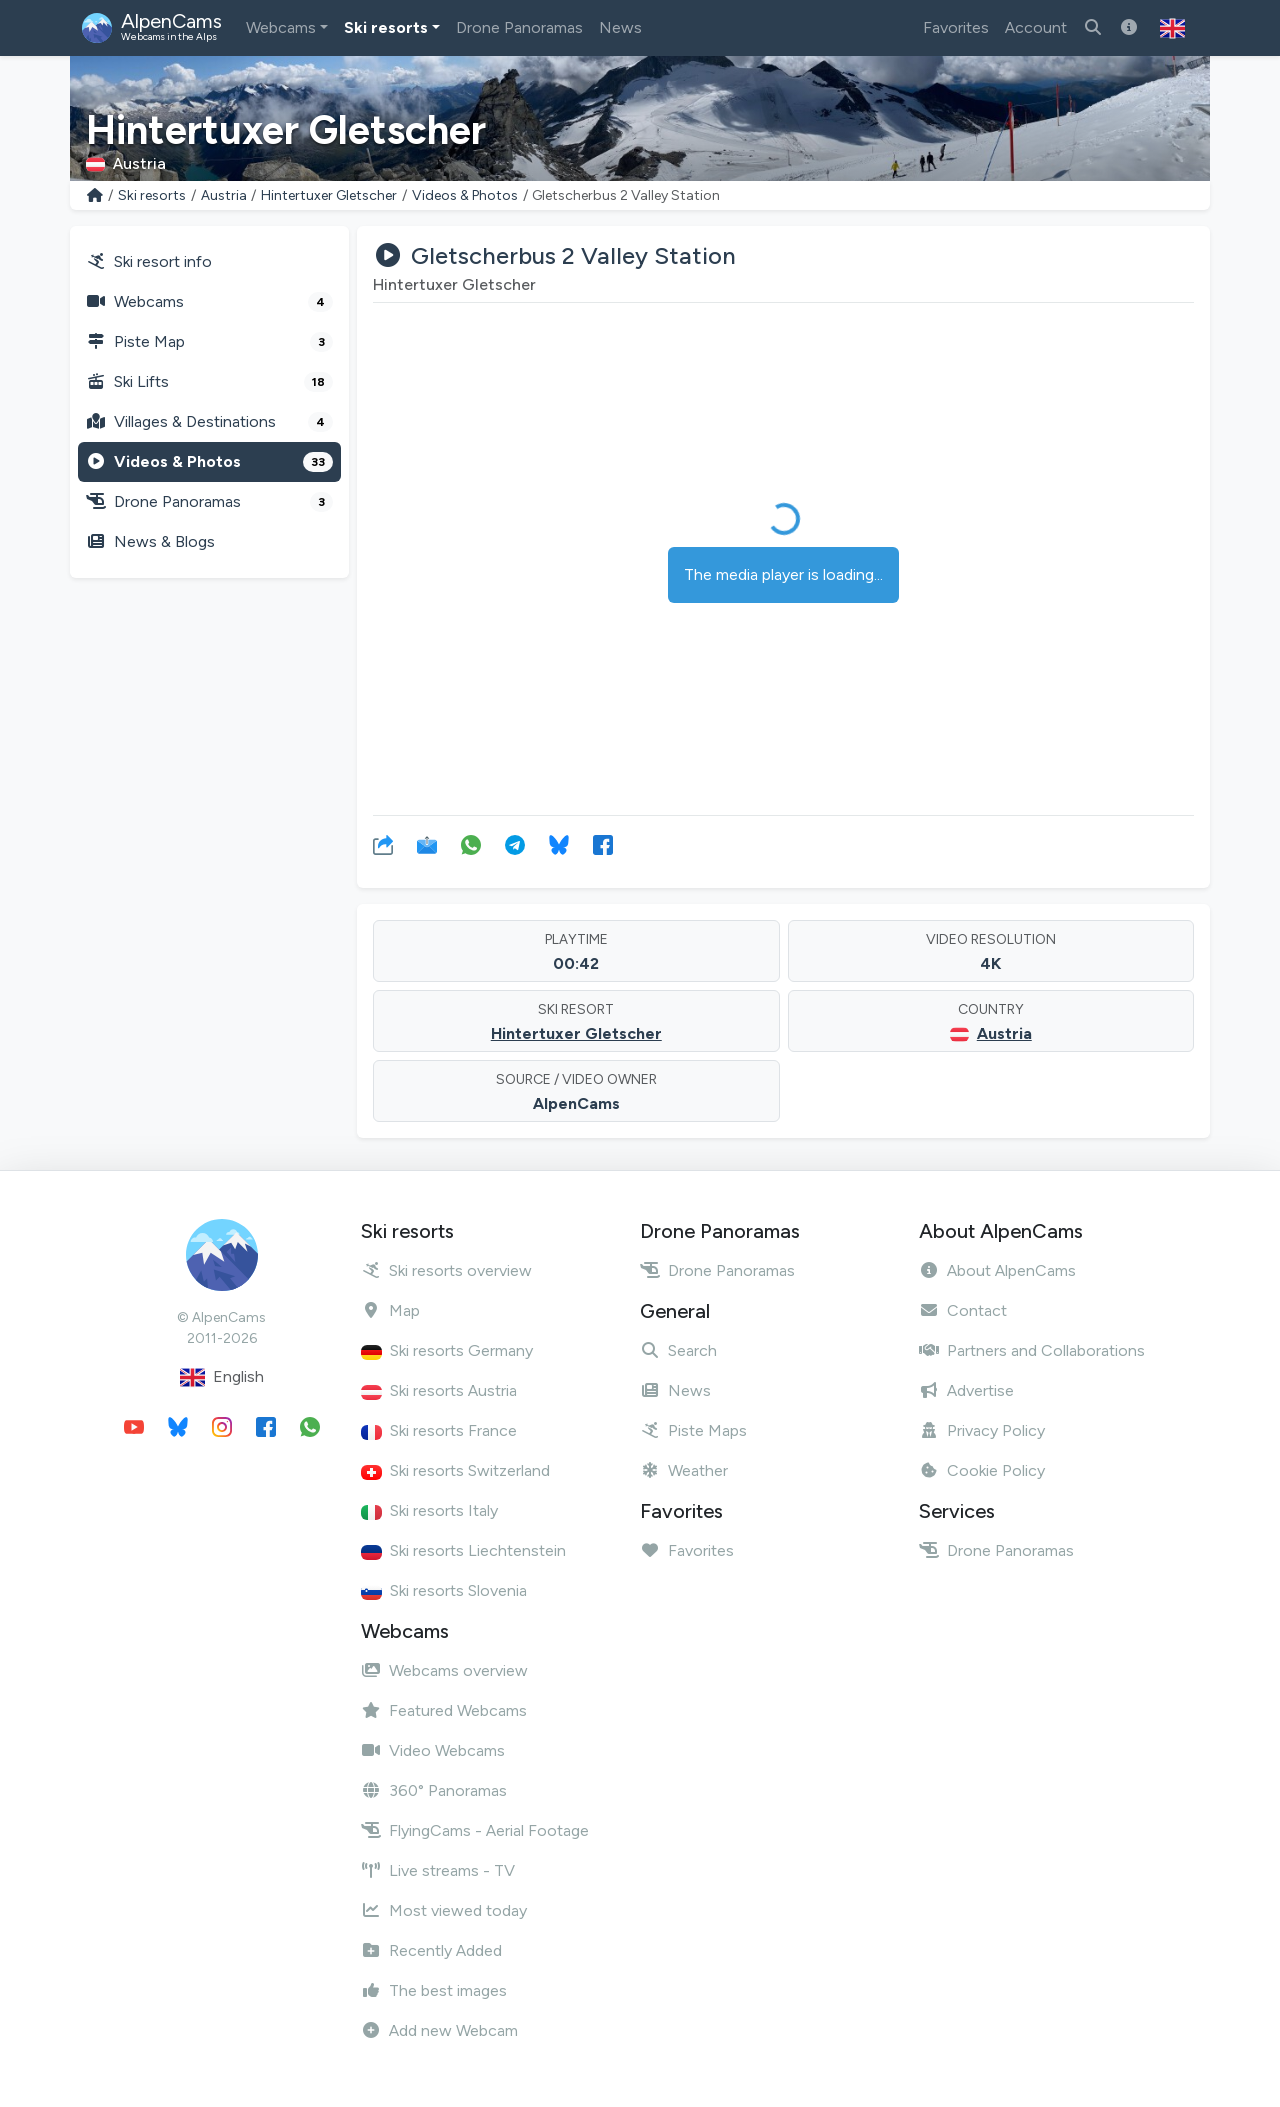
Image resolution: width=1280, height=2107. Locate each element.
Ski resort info (149, 261)
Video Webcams (433, 1750)
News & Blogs (150, 541)
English (222, 1377)
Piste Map (209, 342)
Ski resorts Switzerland (455, 1470)
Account (1036, 27)
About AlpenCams (997, 1270)
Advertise (966, 1390)
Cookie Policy (982, 1470)
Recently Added (431, 1950)
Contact (963, 1310)
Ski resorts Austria (439, 1390)
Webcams (281, 27)
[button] (1172, 28)
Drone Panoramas (519, 27)
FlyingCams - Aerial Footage (475, 1830)
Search (678, 1350)
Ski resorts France (439, 1430)
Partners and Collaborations (1032, 1350)
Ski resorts (386, 27)
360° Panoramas (434, 1790)
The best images (434, 1990)
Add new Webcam (439, 2030)
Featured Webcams (444, 1710)
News (620, 27)
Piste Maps (693, 1430)
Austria (224, 195)
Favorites (956, 27)
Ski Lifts (209, 382)
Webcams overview (444, 1670)
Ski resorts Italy (429, 1510)
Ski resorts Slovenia (444, 1590)
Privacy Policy (982, 1430)
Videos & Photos (465, 195)
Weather (684, 1470)
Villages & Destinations (209, 422)
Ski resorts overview (446, 1270)
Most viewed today (444, 1910)
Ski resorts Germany (447, 1350)
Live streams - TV (438, 1870)
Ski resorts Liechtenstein (463, 1550)
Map (390, 1310)
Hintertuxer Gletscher (329, 195)
